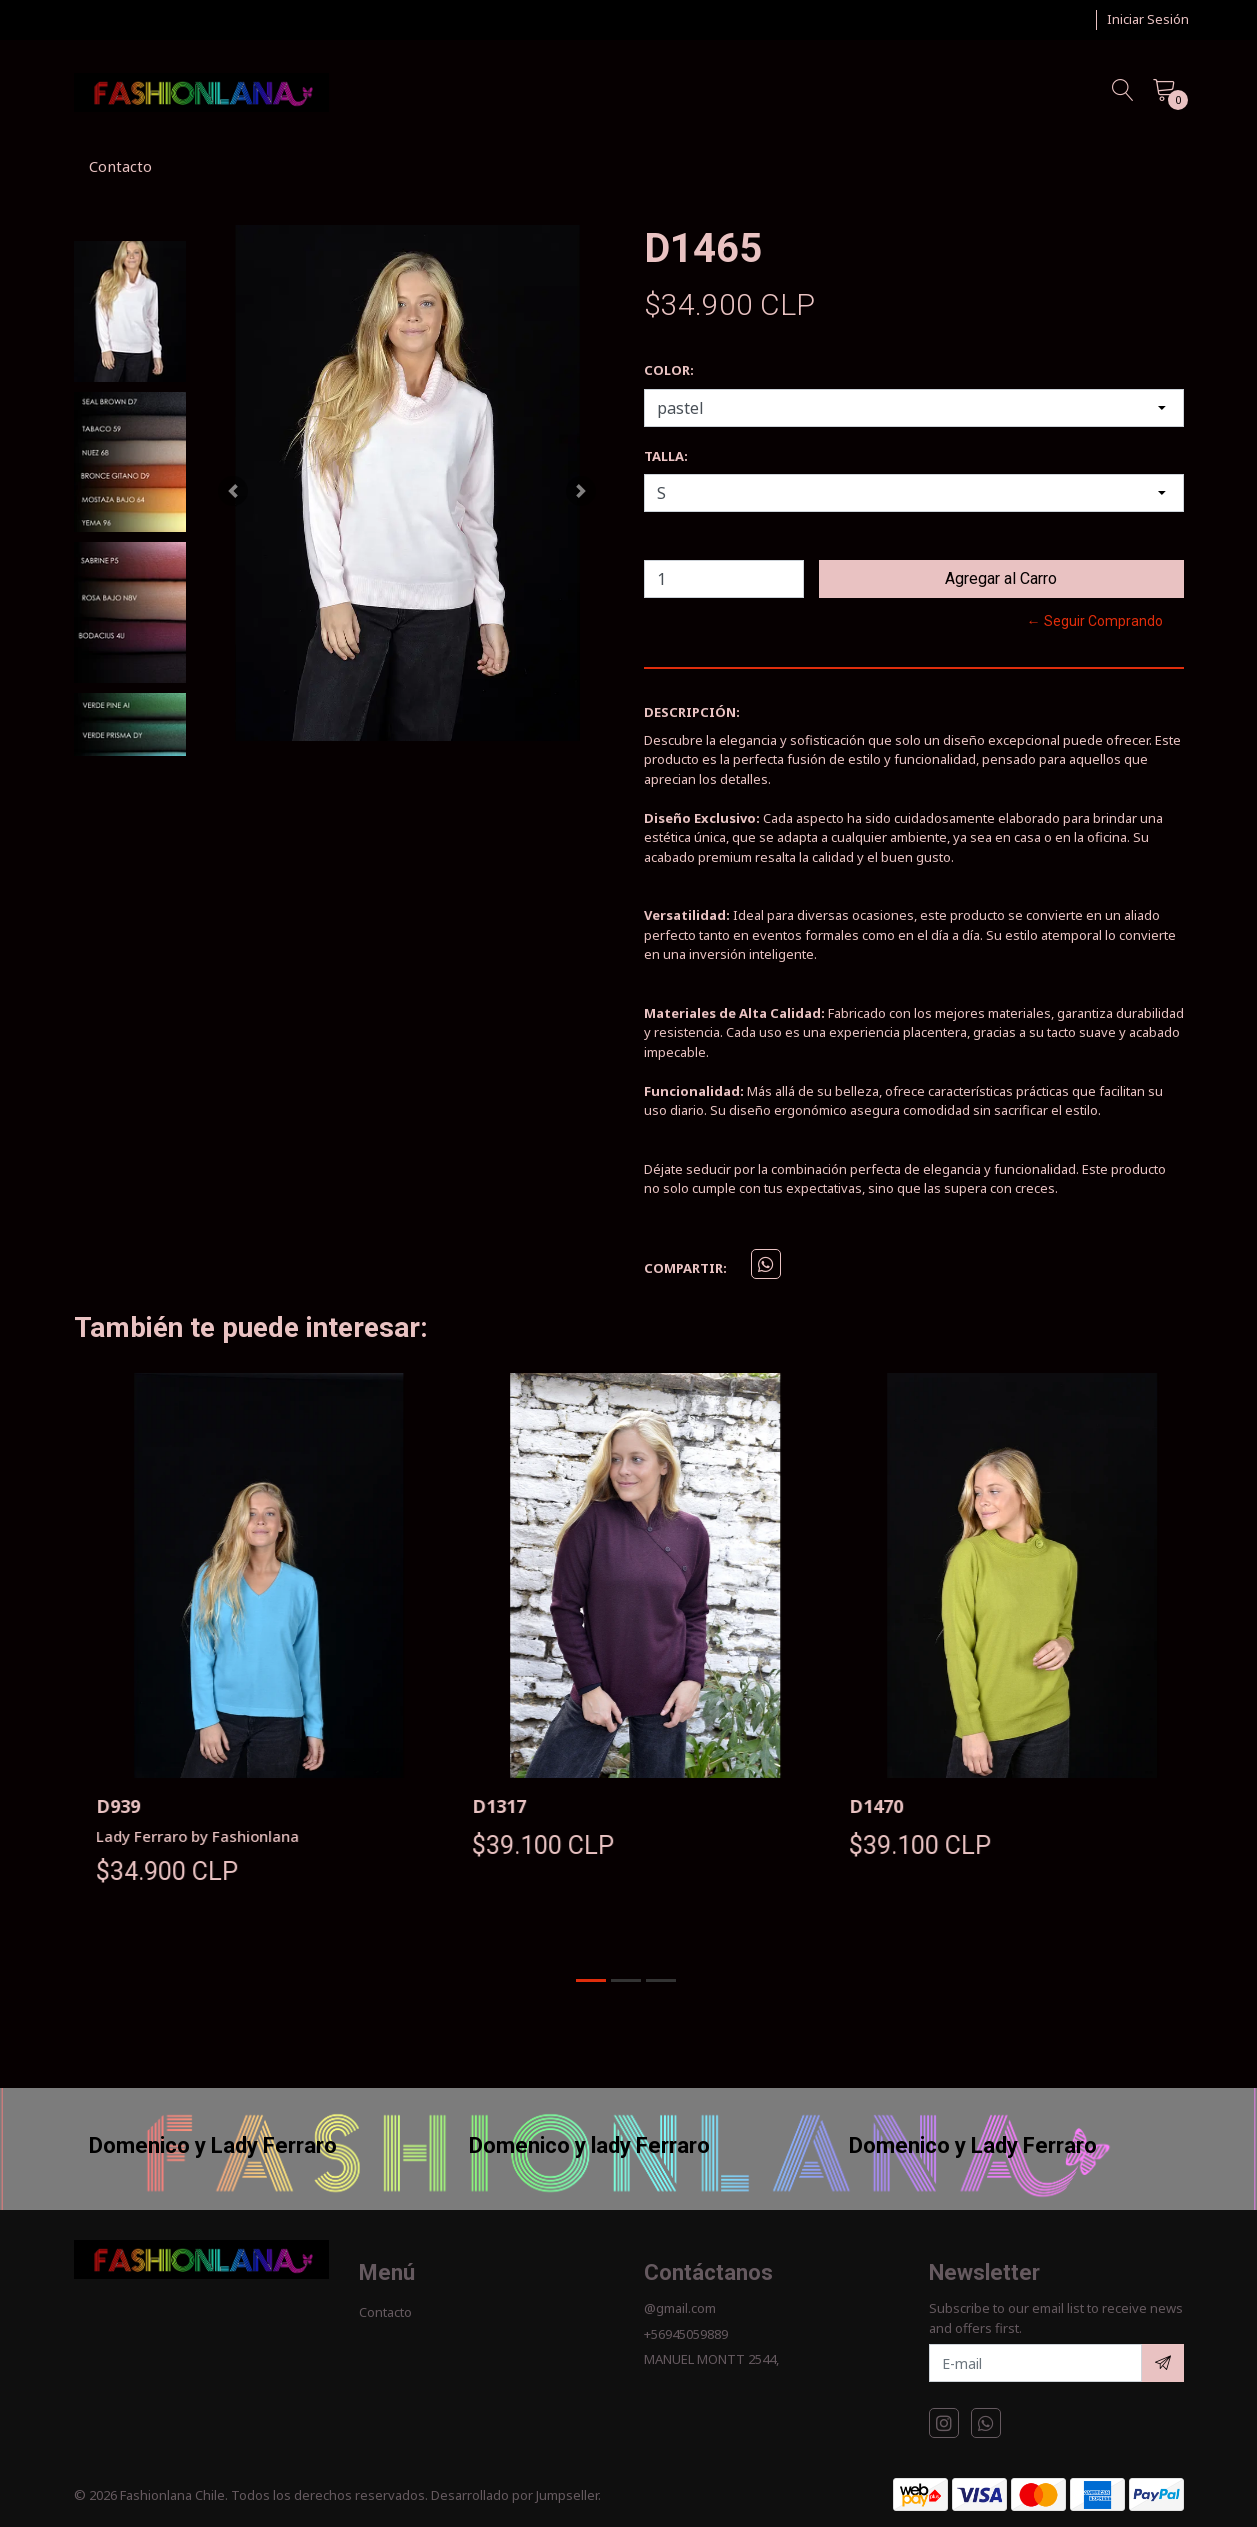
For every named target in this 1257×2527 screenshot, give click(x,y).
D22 (96, 1806)
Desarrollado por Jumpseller (514, 2495)
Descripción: (692, 712)
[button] (233, 490)
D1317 (859, 1806)
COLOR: (669, 370)
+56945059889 (686, 2334)
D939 (478, 1806)
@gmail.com (680, 2308)
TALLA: (666, 456)
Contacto (120, 166)
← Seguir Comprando (1095, 621)
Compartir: (685, 1268)
